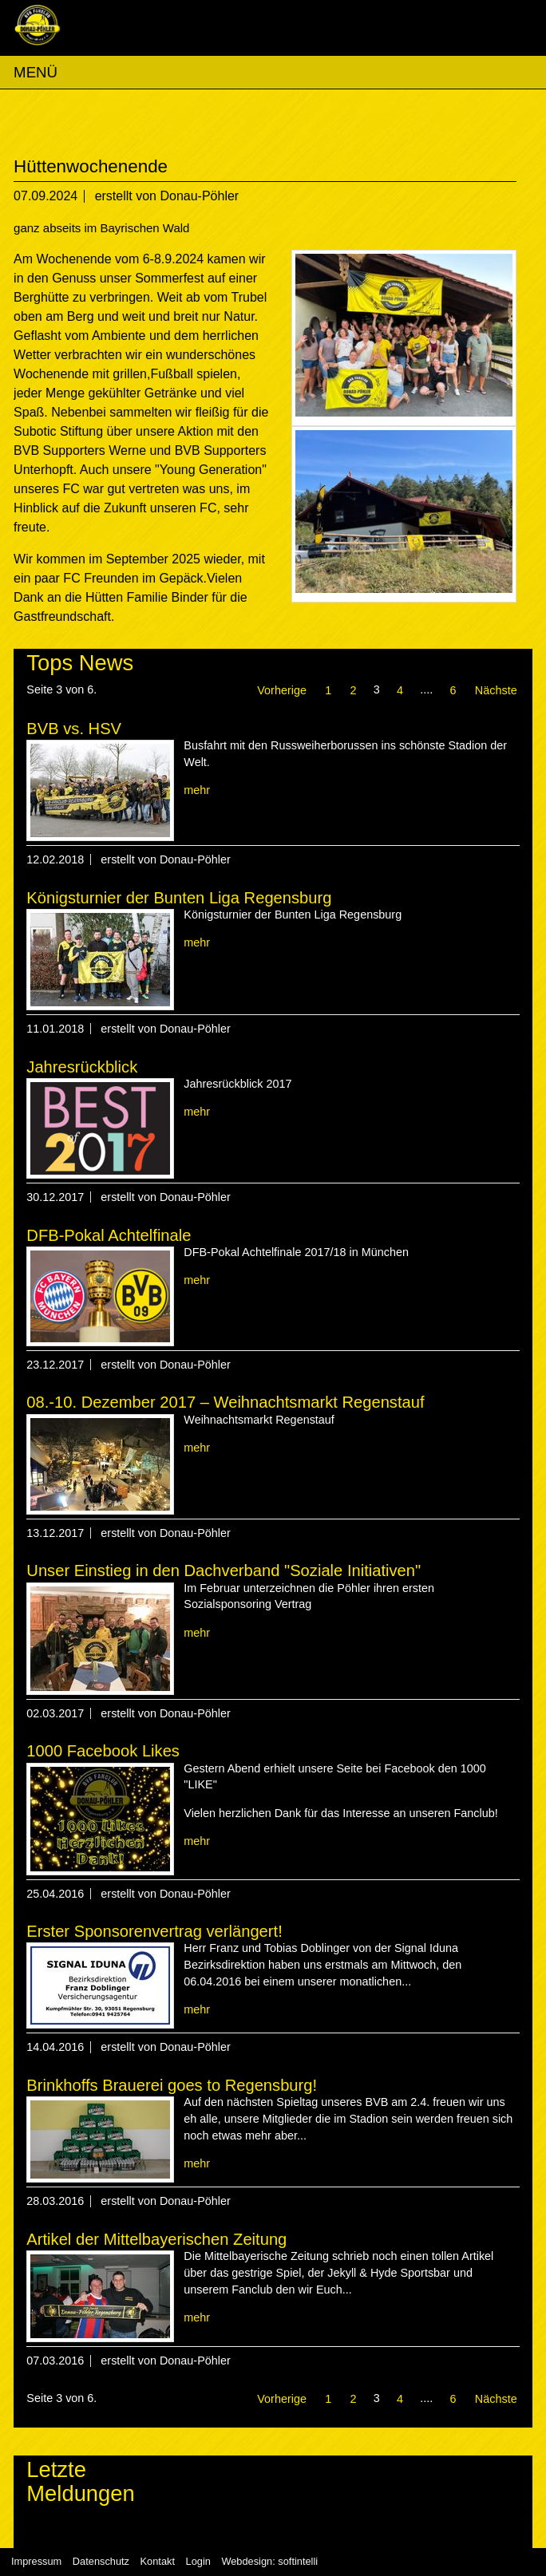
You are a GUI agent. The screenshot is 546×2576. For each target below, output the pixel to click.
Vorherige (282, 690)
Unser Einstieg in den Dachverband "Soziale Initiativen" (223, 1570)
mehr (197, 790)
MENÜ (35, 72)
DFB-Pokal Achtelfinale (108, 1235)
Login (198, 2561)
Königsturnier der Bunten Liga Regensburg (178, 898)
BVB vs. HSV (73, 728)
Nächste (496, 690)
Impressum (36, 2561)
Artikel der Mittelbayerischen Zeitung (156, 2239)
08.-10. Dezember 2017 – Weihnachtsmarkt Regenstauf (225, 1402)
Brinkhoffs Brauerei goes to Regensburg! (171, 2085)
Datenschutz (101, 2561)
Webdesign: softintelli (269, 2561)
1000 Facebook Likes (103, 1751)
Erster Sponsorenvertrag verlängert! (154, 1931)
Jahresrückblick (81, 1067)
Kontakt (157, 2561)
